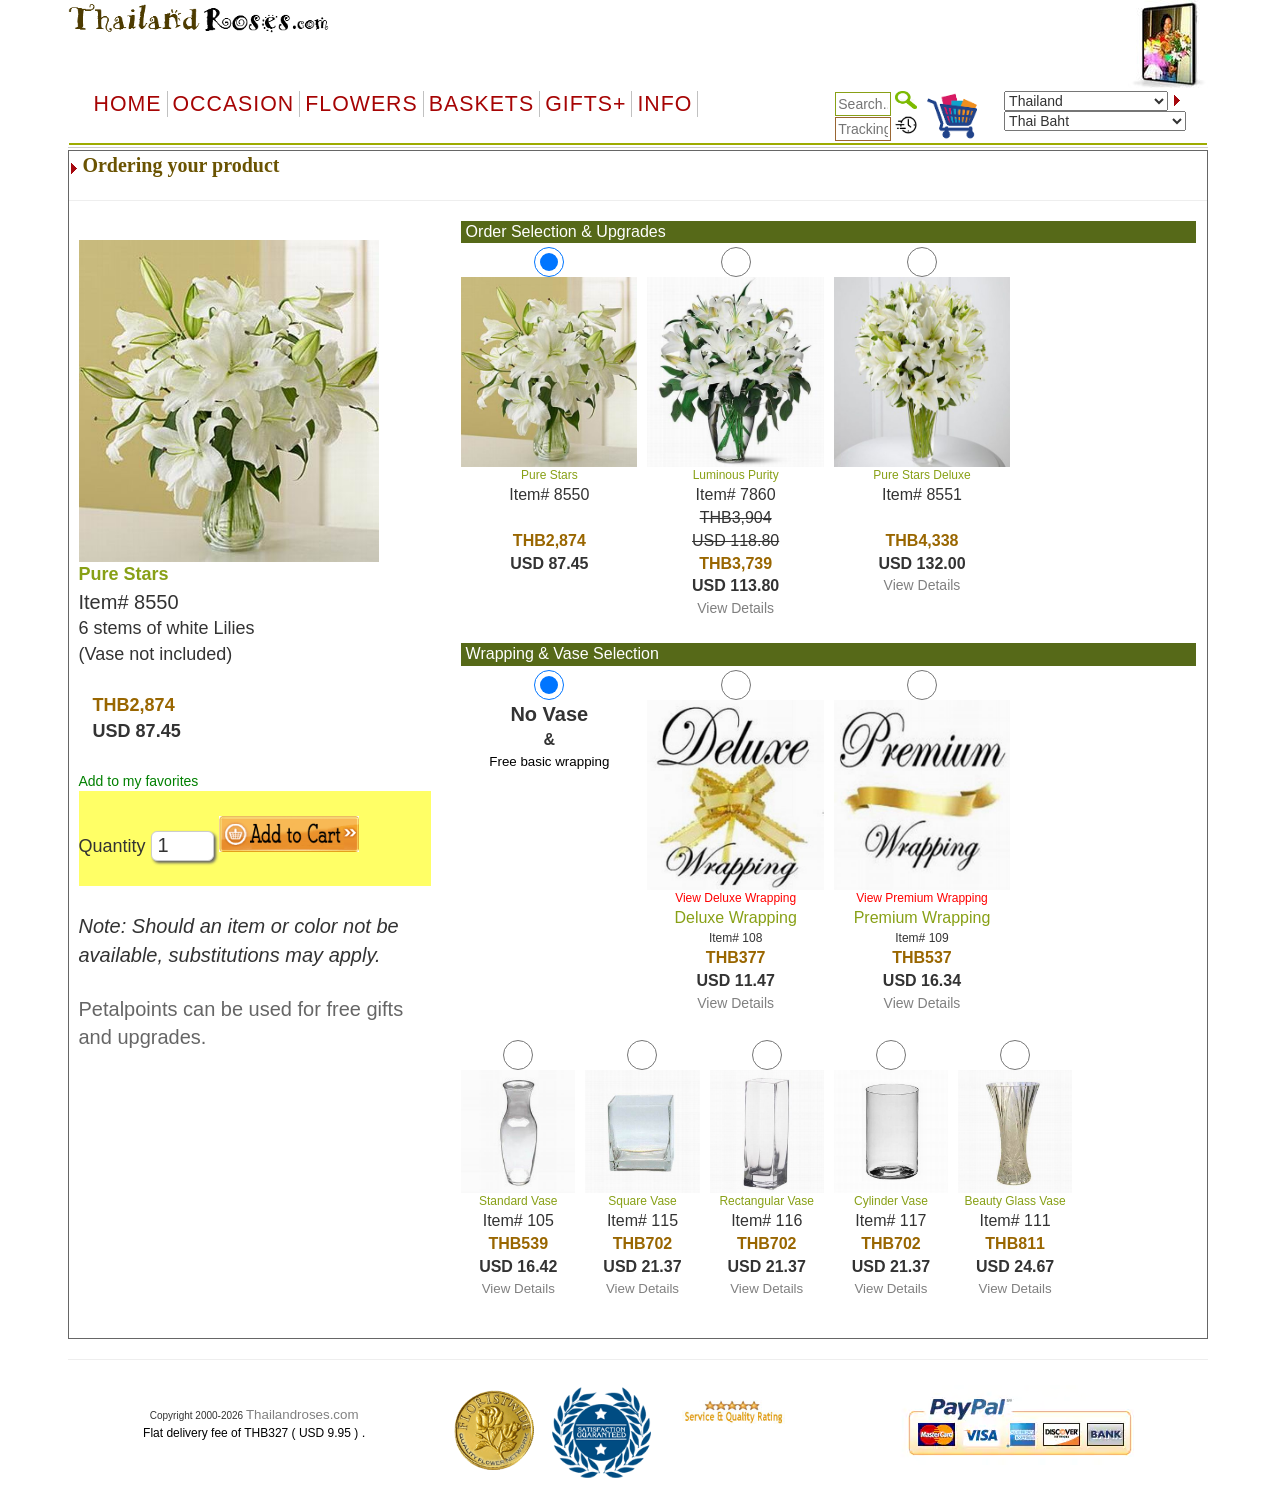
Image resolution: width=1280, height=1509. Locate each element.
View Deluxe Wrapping (735, 898)
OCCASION (234, 104)
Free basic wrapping (549, 761)
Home (128, 104)
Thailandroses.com (302, 1414)
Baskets (481, 104)
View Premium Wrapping (922, 898)
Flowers (361, 104)
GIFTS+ (585, 104)
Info (664, 104)
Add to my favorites (139, 781)
